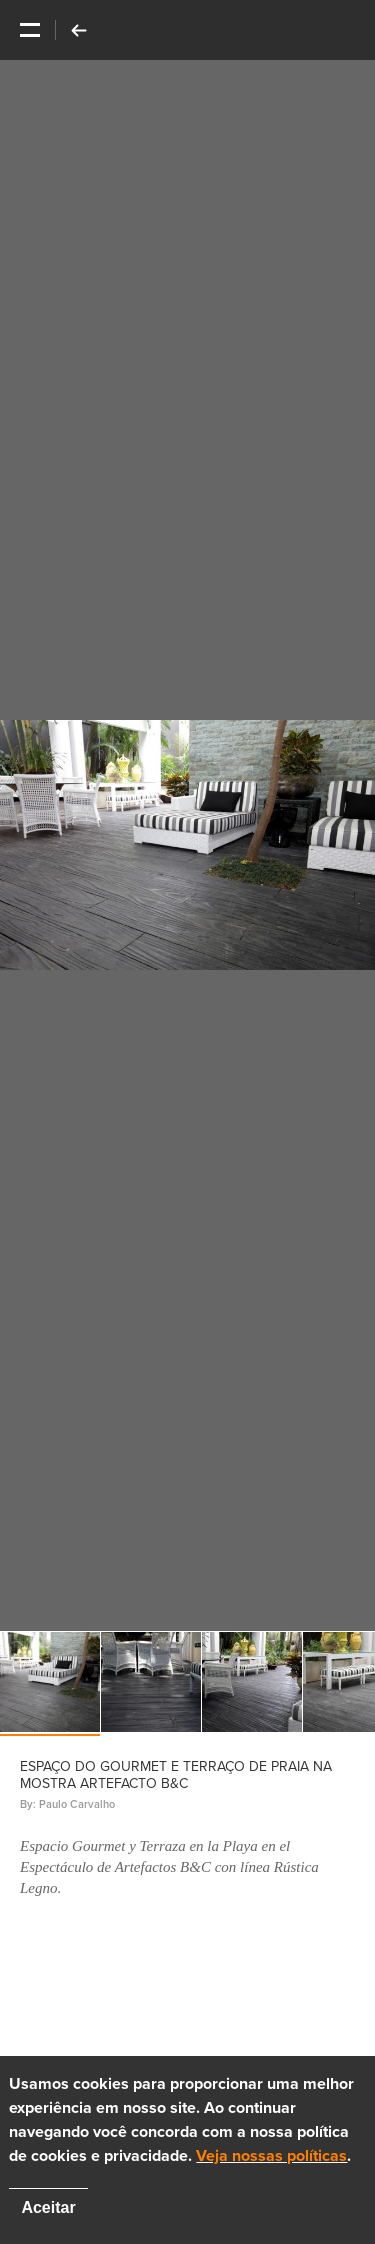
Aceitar (48, 2207)
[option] (187, 845)
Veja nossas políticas (271, 2156)
